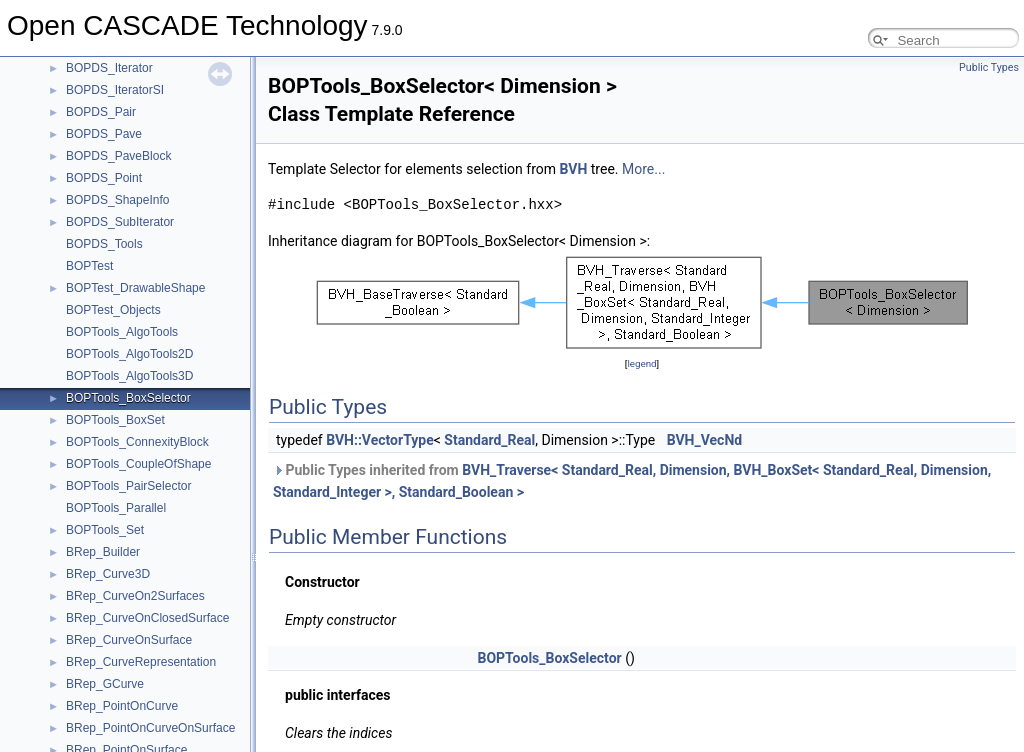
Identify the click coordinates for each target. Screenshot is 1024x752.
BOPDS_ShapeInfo (117, 200)
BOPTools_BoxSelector (128, 398)
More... (643, 169)
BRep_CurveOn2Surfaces (135, 596)
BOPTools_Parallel (116, 508)
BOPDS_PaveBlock (118, 156)
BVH (574, 169)
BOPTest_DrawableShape (135, 288)
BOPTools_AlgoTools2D (129, 354)
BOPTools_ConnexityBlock (137, 442)
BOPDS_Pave (104, 134)
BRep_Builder (103, 552)
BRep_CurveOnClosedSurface (147, 618)
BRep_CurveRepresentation (141, 662)
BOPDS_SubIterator (120, 222)
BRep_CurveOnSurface (129, 640)
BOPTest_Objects (113, 310)
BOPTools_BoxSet (115, 420)
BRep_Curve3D (108, 574)
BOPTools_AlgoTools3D (129, 376)
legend (641, 363)
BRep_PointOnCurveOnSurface (150, 728)
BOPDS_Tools (104, 244)
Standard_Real (489, 440)
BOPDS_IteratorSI (115, 90)
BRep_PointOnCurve (122, 706)
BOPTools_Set (105, 530)
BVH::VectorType (380, 440)
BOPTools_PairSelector (128, 486)
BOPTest (89, 266)
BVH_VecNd (705, 440)
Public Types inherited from (632, 481)
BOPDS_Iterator (109, 68)
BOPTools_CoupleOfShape (138, 464)
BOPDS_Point (104, 178)
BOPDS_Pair (101, 112)
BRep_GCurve (105, 684)
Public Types (989, 67)
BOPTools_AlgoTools (122, 332)
